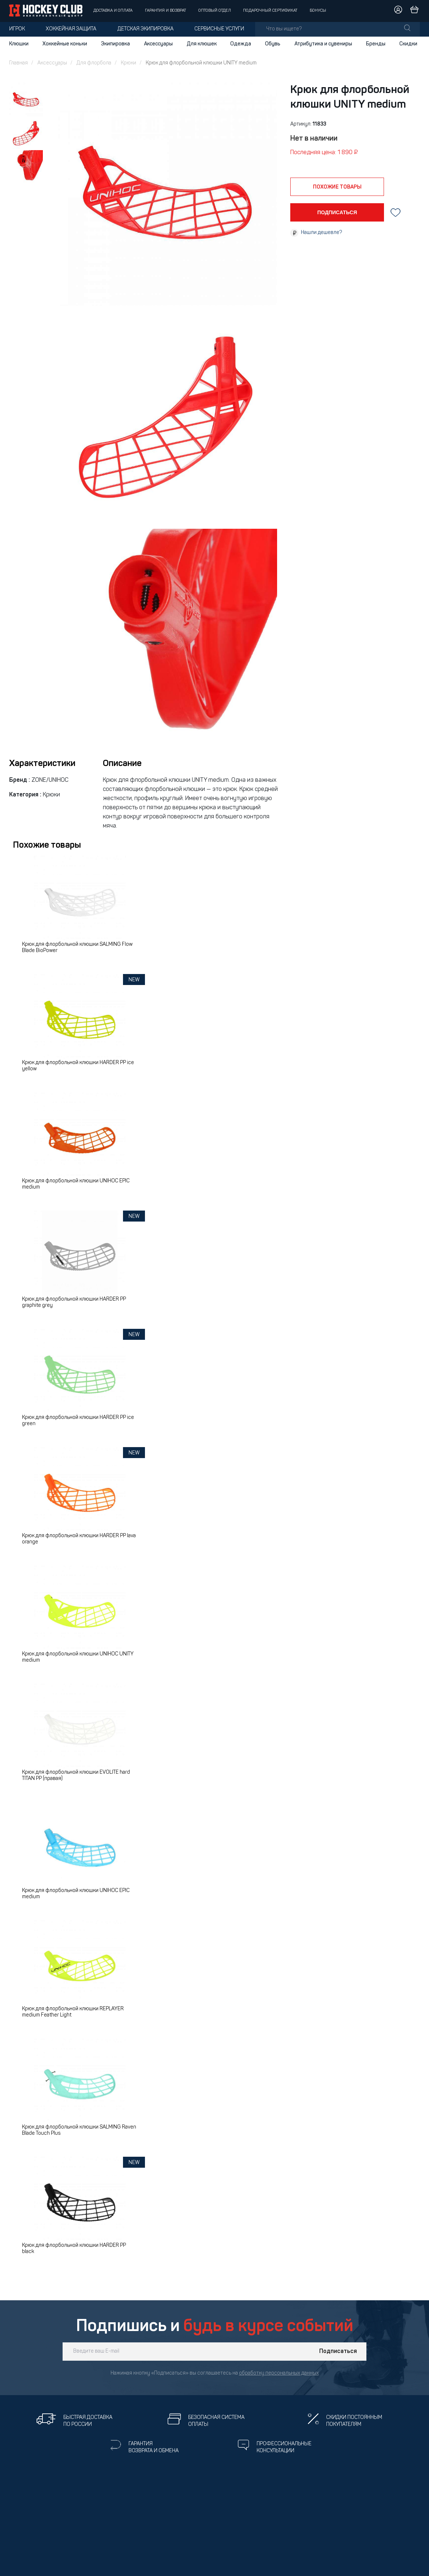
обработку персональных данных (279, 2373)
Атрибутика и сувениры (323, 44)
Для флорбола (94, 63)
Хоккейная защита (71, 29)
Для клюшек (202, 44)
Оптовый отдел (214, 11)
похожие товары (337, 187)
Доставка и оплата (113, 11)
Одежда (240, 44)
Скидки (408, 44)
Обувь (272, 44)
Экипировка (115, 44)
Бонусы (318, 11)
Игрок (17, 29)
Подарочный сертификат (270, 11)
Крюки (128, 63)
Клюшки (19, 44)
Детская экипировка (145, 29)
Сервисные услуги (219, 29)
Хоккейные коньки (64, 44)
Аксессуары (158, 44)
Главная (18, 63)
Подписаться (338, 2351)
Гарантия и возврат (165, 11)
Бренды (375, 44)
